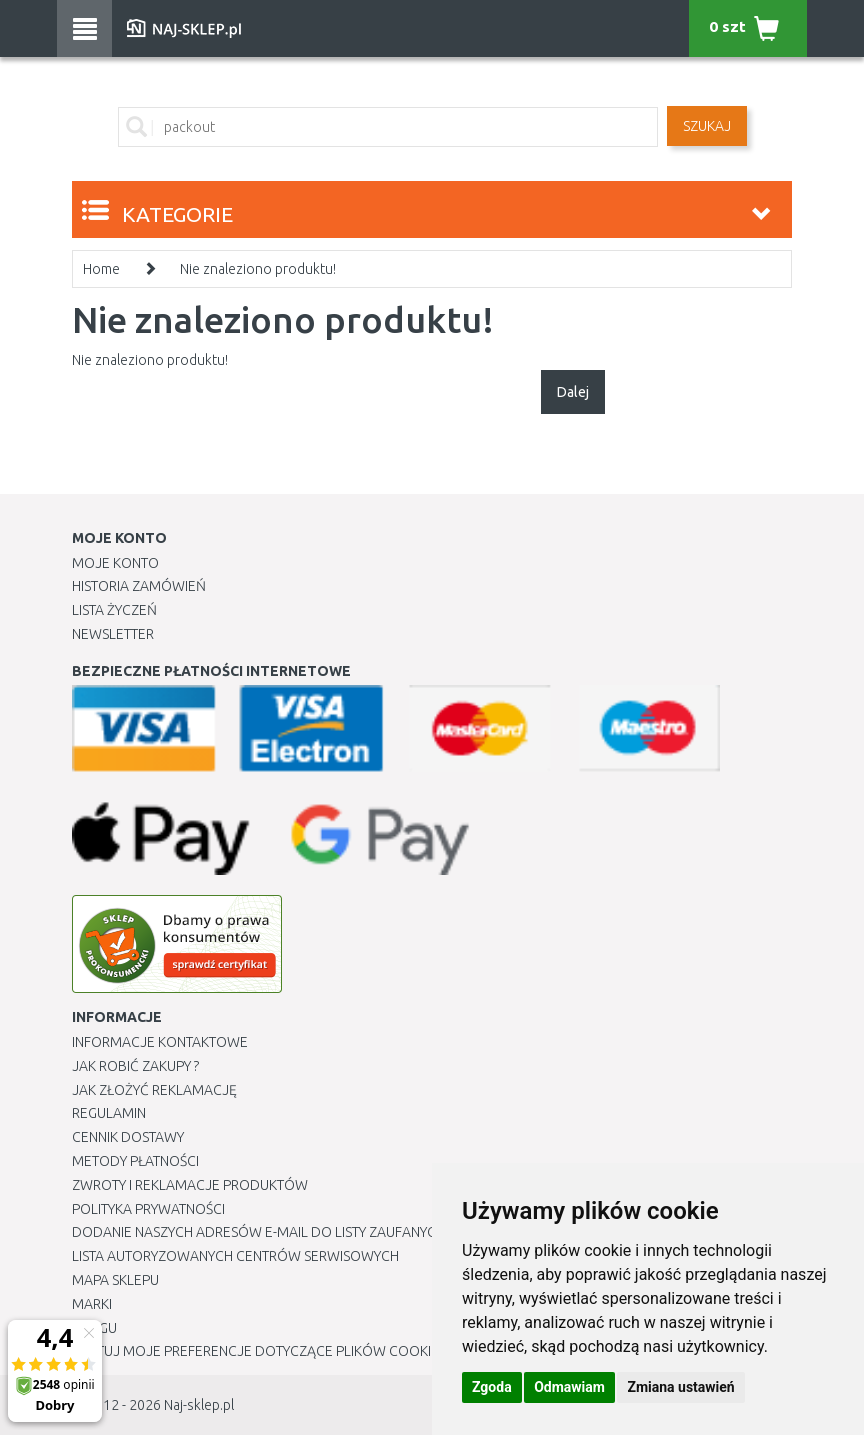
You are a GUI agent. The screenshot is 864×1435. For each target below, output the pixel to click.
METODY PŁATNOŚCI (135, 1161)
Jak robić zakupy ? (135, 1066)
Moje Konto (115, 563)
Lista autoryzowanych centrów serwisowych (235, 1256)
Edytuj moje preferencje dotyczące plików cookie (255, 1351)
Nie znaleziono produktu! (258, 269)
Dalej (573, 392)
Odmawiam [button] (569, 1387)
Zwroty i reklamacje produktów (190, 1185)
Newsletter (113, 634)
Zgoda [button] (492, 1387)
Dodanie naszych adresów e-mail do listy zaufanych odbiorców (302, 1232)
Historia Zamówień (139, 586)
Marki (92, 1304)
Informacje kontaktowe (160, 1042)
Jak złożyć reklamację (154, 1090)
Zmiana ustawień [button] (680, 1387)
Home (101, 269)
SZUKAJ (707, 126)
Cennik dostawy (128, 1137)
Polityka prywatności (148, 1209)
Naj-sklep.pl (199, 1405)
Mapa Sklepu (115, 1280)
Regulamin (109, 1113)
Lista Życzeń (114, 610)
